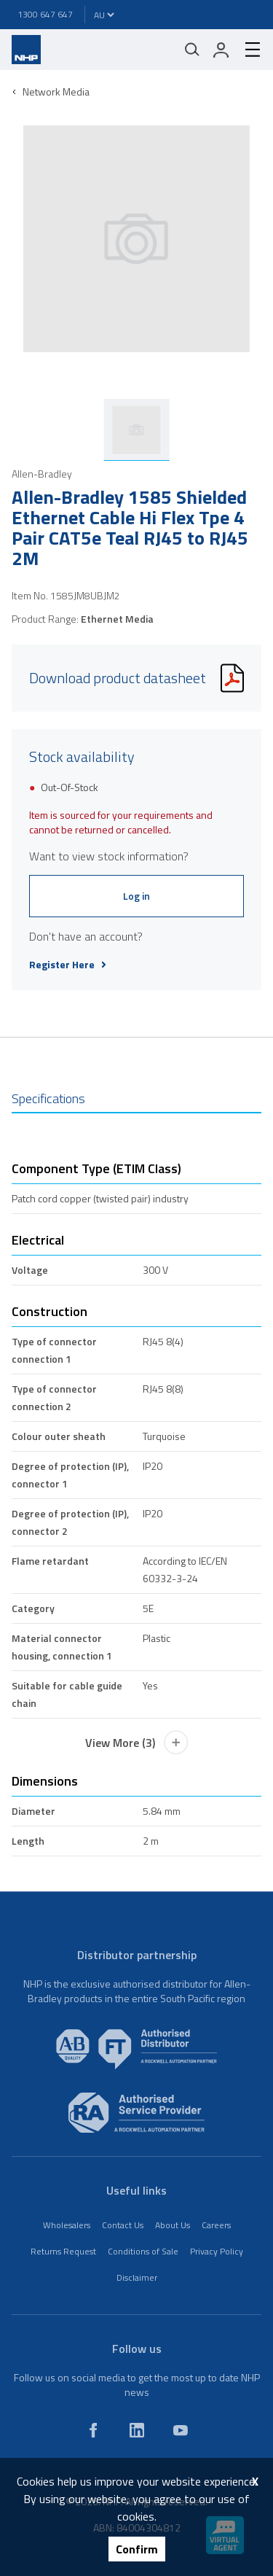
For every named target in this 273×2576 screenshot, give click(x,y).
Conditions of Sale (143, 2251)
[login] (221, 49)
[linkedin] (137, 2430)
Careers (216, 2225)
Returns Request (63, 2251)
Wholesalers (66, 2225)
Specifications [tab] (48, 1098)
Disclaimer (136, 2277)
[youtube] (180, 2430)
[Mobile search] (192, 49)
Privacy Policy (216, 2251)
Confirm (137, 2549)
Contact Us (122, 2225)
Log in (136, 895)
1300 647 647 (45, 14)
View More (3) (137, 1742)
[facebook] (93, 2430)
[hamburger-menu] (246, 49)
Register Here (67, 964)
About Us (172, 2225)
